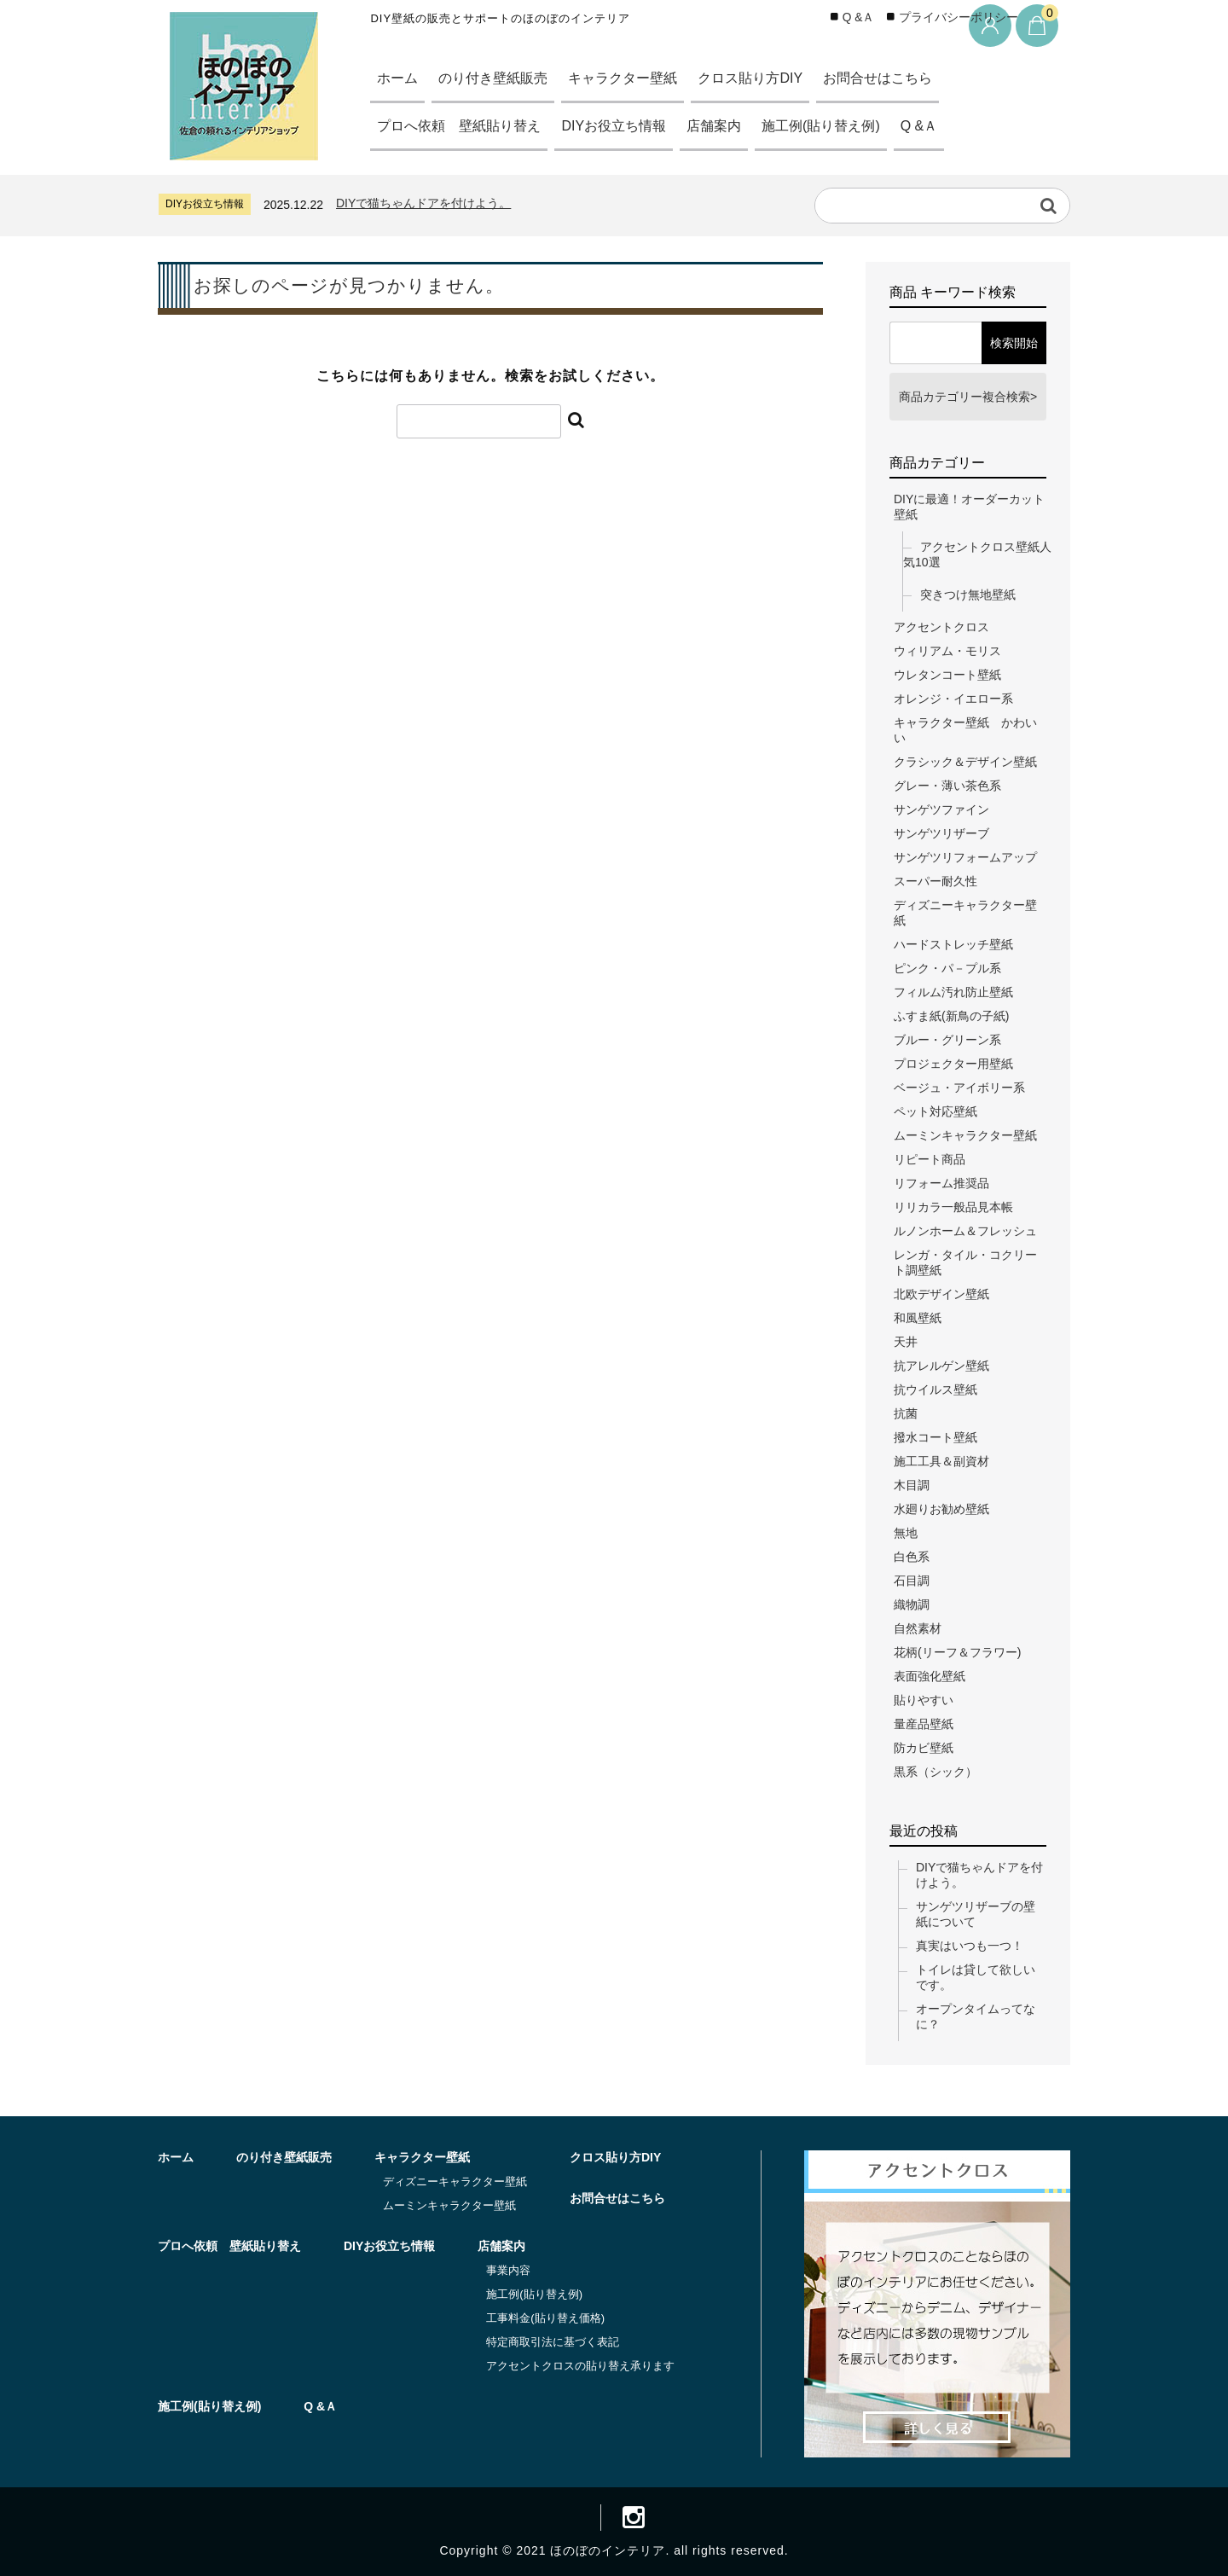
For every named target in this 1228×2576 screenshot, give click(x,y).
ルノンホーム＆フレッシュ (965, 1231)
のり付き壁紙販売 (501, 78)
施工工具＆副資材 (941, 1461)
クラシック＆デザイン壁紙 (965, 762)
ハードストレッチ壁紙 (953, 944)
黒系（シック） (935, 1771)
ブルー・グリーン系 (947, 1040)
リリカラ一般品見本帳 (953, 1207)
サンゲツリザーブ (941, 833)
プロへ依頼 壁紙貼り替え (465, 126)
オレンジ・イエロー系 (953, 698)
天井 (906, 1342)
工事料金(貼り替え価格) (545, 2318)
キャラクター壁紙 (639, 78)
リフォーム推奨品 (941, 1183)
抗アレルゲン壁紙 (941, 1365)
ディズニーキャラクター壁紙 (965, 912)
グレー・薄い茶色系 (947, 785)
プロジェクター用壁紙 (953, 1063)
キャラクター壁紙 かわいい (965, 730)
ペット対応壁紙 (935, 1111)
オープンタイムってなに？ (975, 2016)
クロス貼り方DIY (773, 78)
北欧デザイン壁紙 (941, 1294)
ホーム (399, 78)
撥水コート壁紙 (935, 1437)
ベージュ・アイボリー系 (959, 1087)
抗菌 (906, 1413)
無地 (906, 1533)
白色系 (912, 1557)
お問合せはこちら (909, 78)
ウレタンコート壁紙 (947, 675)
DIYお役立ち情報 (628, 126)
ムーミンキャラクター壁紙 (965, 1135)
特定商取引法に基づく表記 (552, 2341)
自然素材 (917, 1628)
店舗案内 (735, 126)
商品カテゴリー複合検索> (968, 396)
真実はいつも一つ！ (969, 1945)
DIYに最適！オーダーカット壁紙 (969, 506)
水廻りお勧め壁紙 (941, 1509)
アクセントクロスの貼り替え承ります (580, 2365)
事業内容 (508, 2270)
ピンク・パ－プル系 (947, 968)
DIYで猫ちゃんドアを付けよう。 (423, 203)
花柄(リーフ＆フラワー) (957, 1652)
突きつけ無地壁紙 (968, 594)
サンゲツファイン (941, 809)
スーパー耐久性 (935, 881)
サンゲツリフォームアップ (965, 857)
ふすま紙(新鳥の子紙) (951, 1016)
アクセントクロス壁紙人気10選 (977, 554)
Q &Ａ (953, 126)
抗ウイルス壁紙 (935, 1389)
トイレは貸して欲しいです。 (975, 1977)
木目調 (912, 1485)
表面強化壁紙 (929, 1676)
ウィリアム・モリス (947, 651)
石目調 (912, 1580)
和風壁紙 (917, 1318)
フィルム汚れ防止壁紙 (953, 992)
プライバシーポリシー (958, 17)
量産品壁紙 (923, 1724)
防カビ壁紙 (923, 1748)
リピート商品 (929, 1159)
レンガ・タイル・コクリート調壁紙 (965, 1262)
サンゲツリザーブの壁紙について (975, 1914)
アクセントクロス (941, 627)
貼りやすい (923, 1700)
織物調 (912, 1604)
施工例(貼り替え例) (849, 126)
